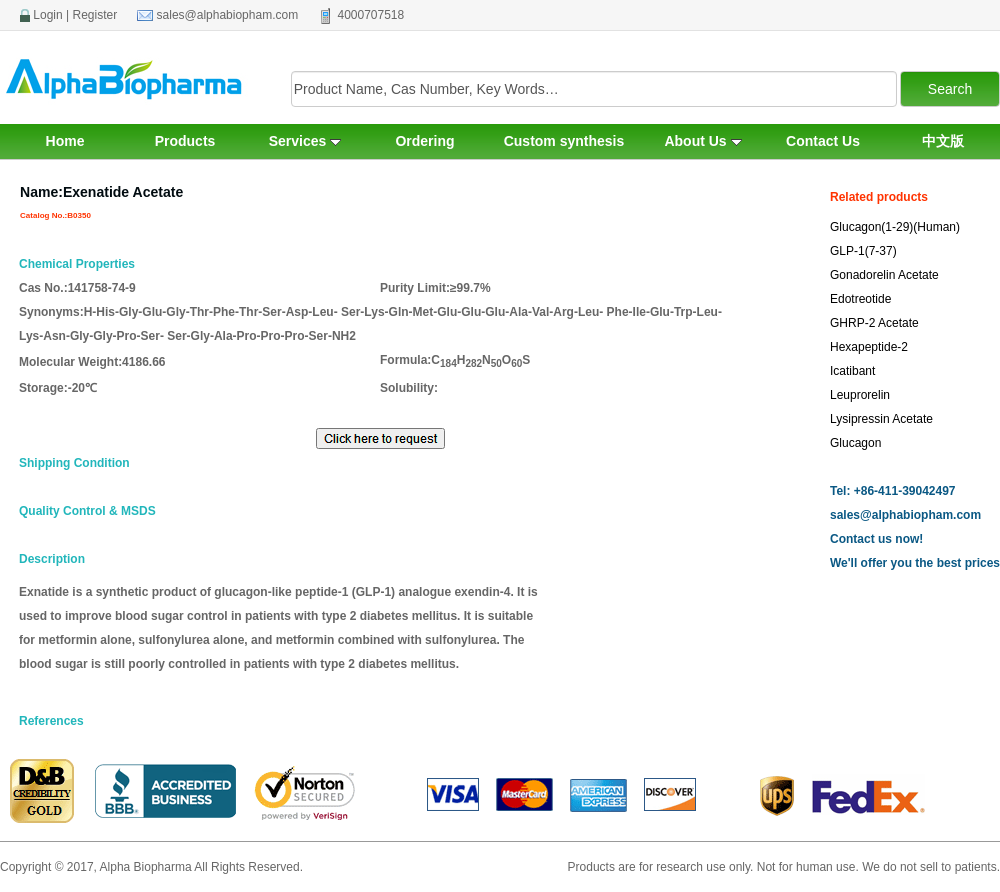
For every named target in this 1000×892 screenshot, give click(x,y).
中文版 (943, 141)
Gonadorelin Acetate (884, 275)
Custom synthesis (564, 141)
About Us (702, 141)
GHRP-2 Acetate (874, 323)
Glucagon (855, 443)
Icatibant (852, 371)
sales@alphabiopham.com (228, 15)
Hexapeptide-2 (869, 347)
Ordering (424, 141)
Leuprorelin (860, 395)
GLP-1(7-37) (863, 251)
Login (47, 15)
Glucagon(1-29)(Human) (895, 227)
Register (95, 15)
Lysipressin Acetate (881, 419)
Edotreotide (860, 299)
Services (305, 141)
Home (65, 141)
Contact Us (823, 141)
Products (185, 141)
